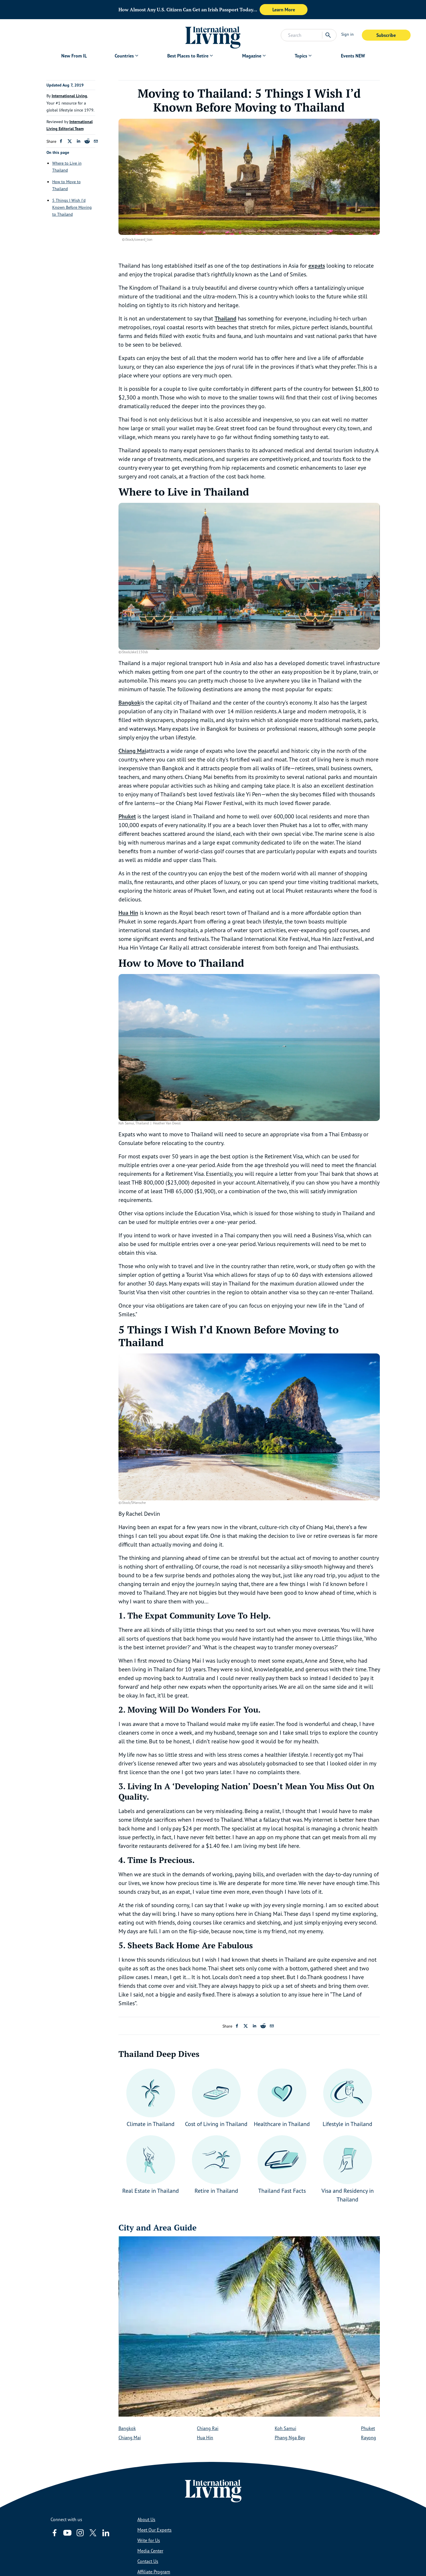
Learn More (283, 9)
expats (316, 265)
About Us (146, 2519)
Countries (124, 56)
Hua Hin (205, 2437)
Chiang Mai (129, 2437)
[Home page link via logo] (213, 35)
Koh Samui (285, 2428)
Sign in (347, 34)
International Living (69, 95)
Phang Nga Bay (290, 2437)
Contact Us (147, 2561)
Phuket (368, 2428)
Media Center (150, 2551)
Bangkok (127, 2428)
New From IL (74, 56)
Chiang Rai (207, 2428)
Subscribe (386, 35)
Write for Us (148, 2540)
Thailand (225, 318)
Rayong (368, 2437)
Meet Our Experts (154, 2530)
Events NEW (353, 56)
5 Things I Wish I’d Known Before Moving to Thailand (72, 207)
